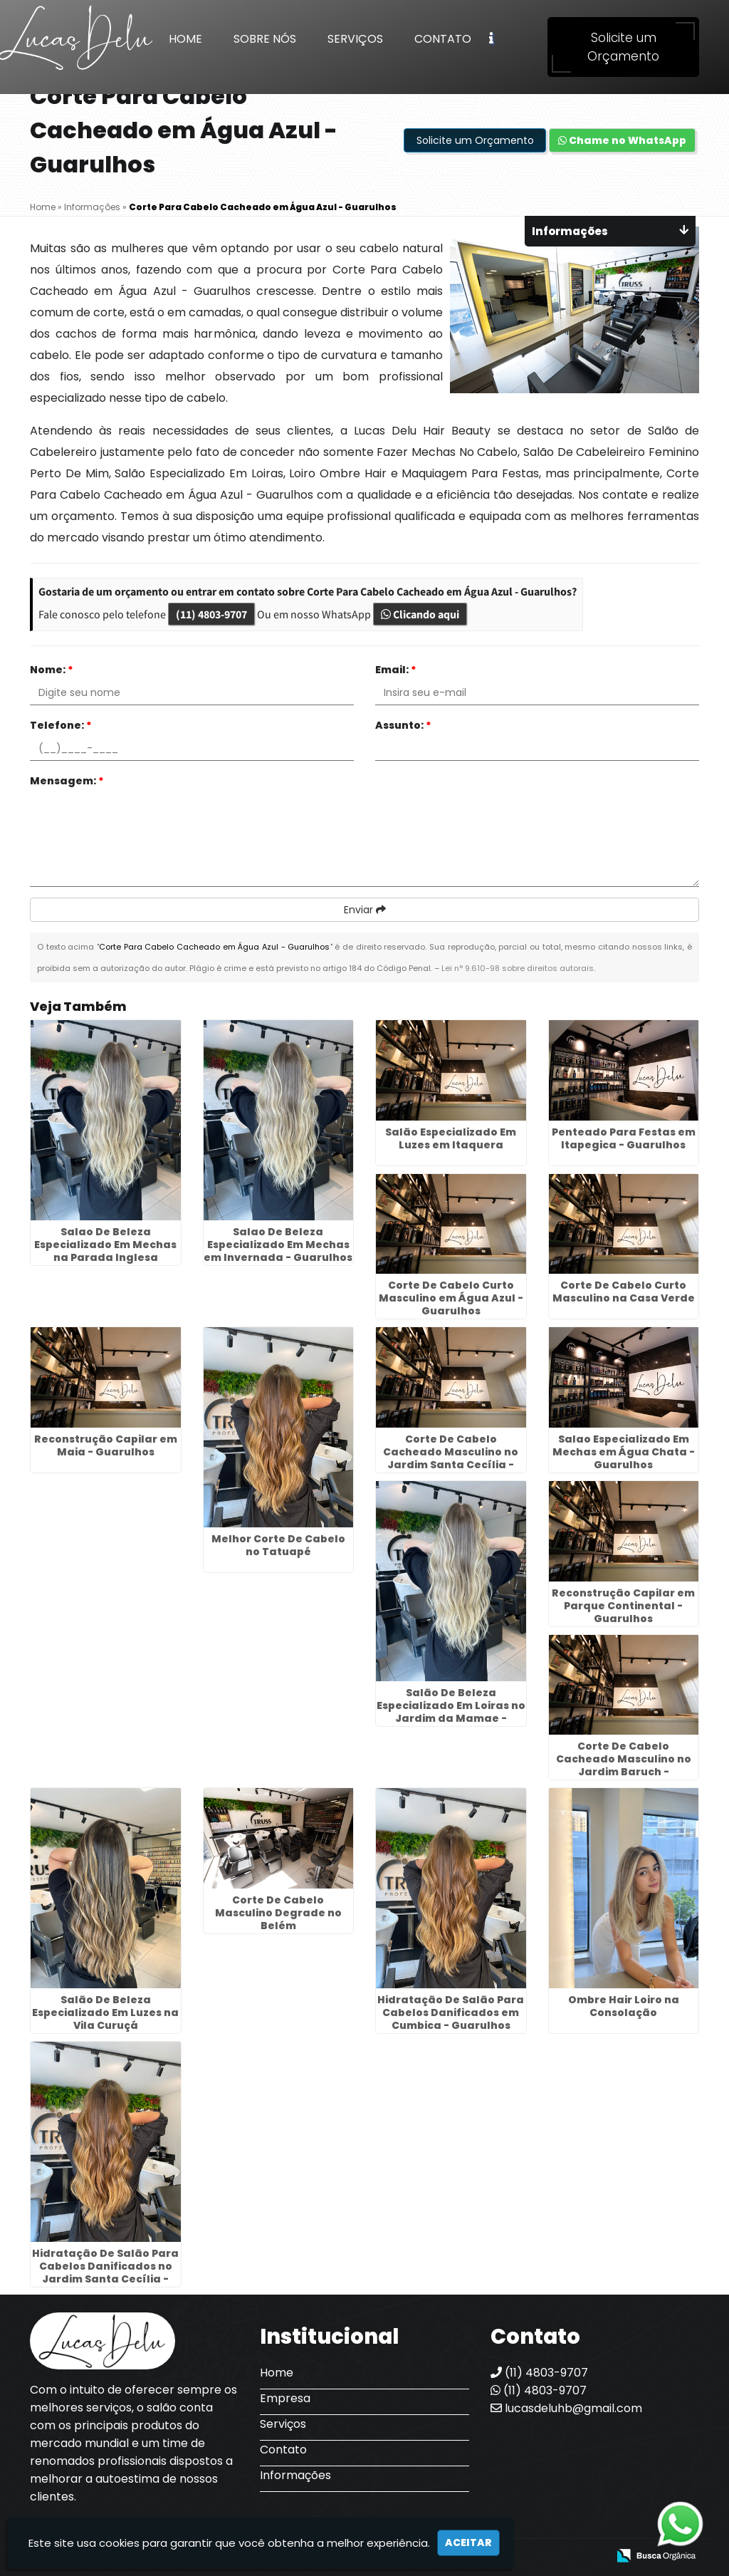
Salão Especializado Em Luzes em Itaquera (450, 1138)
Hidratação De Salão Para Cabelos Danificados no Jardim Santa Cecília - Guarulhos (105, 2272)
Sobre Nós (265, 39)
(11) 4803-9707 (211, 614)
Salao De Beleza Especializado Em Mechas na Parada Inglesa (105, 1244)
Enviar (365, 910)
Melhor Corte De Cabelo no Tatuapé (278, 1545)
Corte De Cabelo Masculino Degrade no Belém (278, 1913)
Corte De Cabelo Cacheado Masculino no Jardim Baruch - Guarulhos (623, 1765)
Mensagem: (67, 781)
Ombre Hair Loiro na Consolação (623, 2006)
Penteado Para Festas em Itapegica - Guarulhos (624, 1138)
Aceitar (468, 2542)
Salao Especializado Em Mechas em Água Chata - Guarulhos (623, 1452)
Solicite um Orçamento (623, 47)
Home (185, 39)
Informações (295, 2475)
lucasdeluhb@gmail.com (566, 2408)
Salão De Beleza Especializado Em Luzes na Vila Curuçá (105, 2012)
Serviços (355, 39)
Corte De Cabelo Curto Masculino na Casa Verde (623, 1291)
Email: (395, 670)
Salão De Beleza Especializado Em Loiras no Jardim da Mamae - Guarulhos (451, 1712)
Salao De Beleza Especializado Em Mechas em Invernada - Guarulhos (278, 1244)
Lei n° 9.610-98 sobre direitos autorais (517, 968)
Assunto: (403, 725)
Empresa (285, 2398)
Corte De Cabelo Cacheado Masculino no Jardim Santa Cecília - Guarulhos (450, 1458)
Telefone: (61, 725)
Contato (442, 39)
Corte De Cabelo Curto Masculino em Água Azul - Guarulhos (451, 1298)
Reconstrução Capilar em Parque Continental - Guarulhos (623, 1606)
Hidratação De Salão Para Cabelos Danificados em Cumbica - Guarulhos (450, 2012)
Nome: (51, 670)
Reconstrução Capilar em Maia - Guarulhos (105, 1445)
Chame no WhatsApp (622, 140)
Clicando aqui (420, 614)
